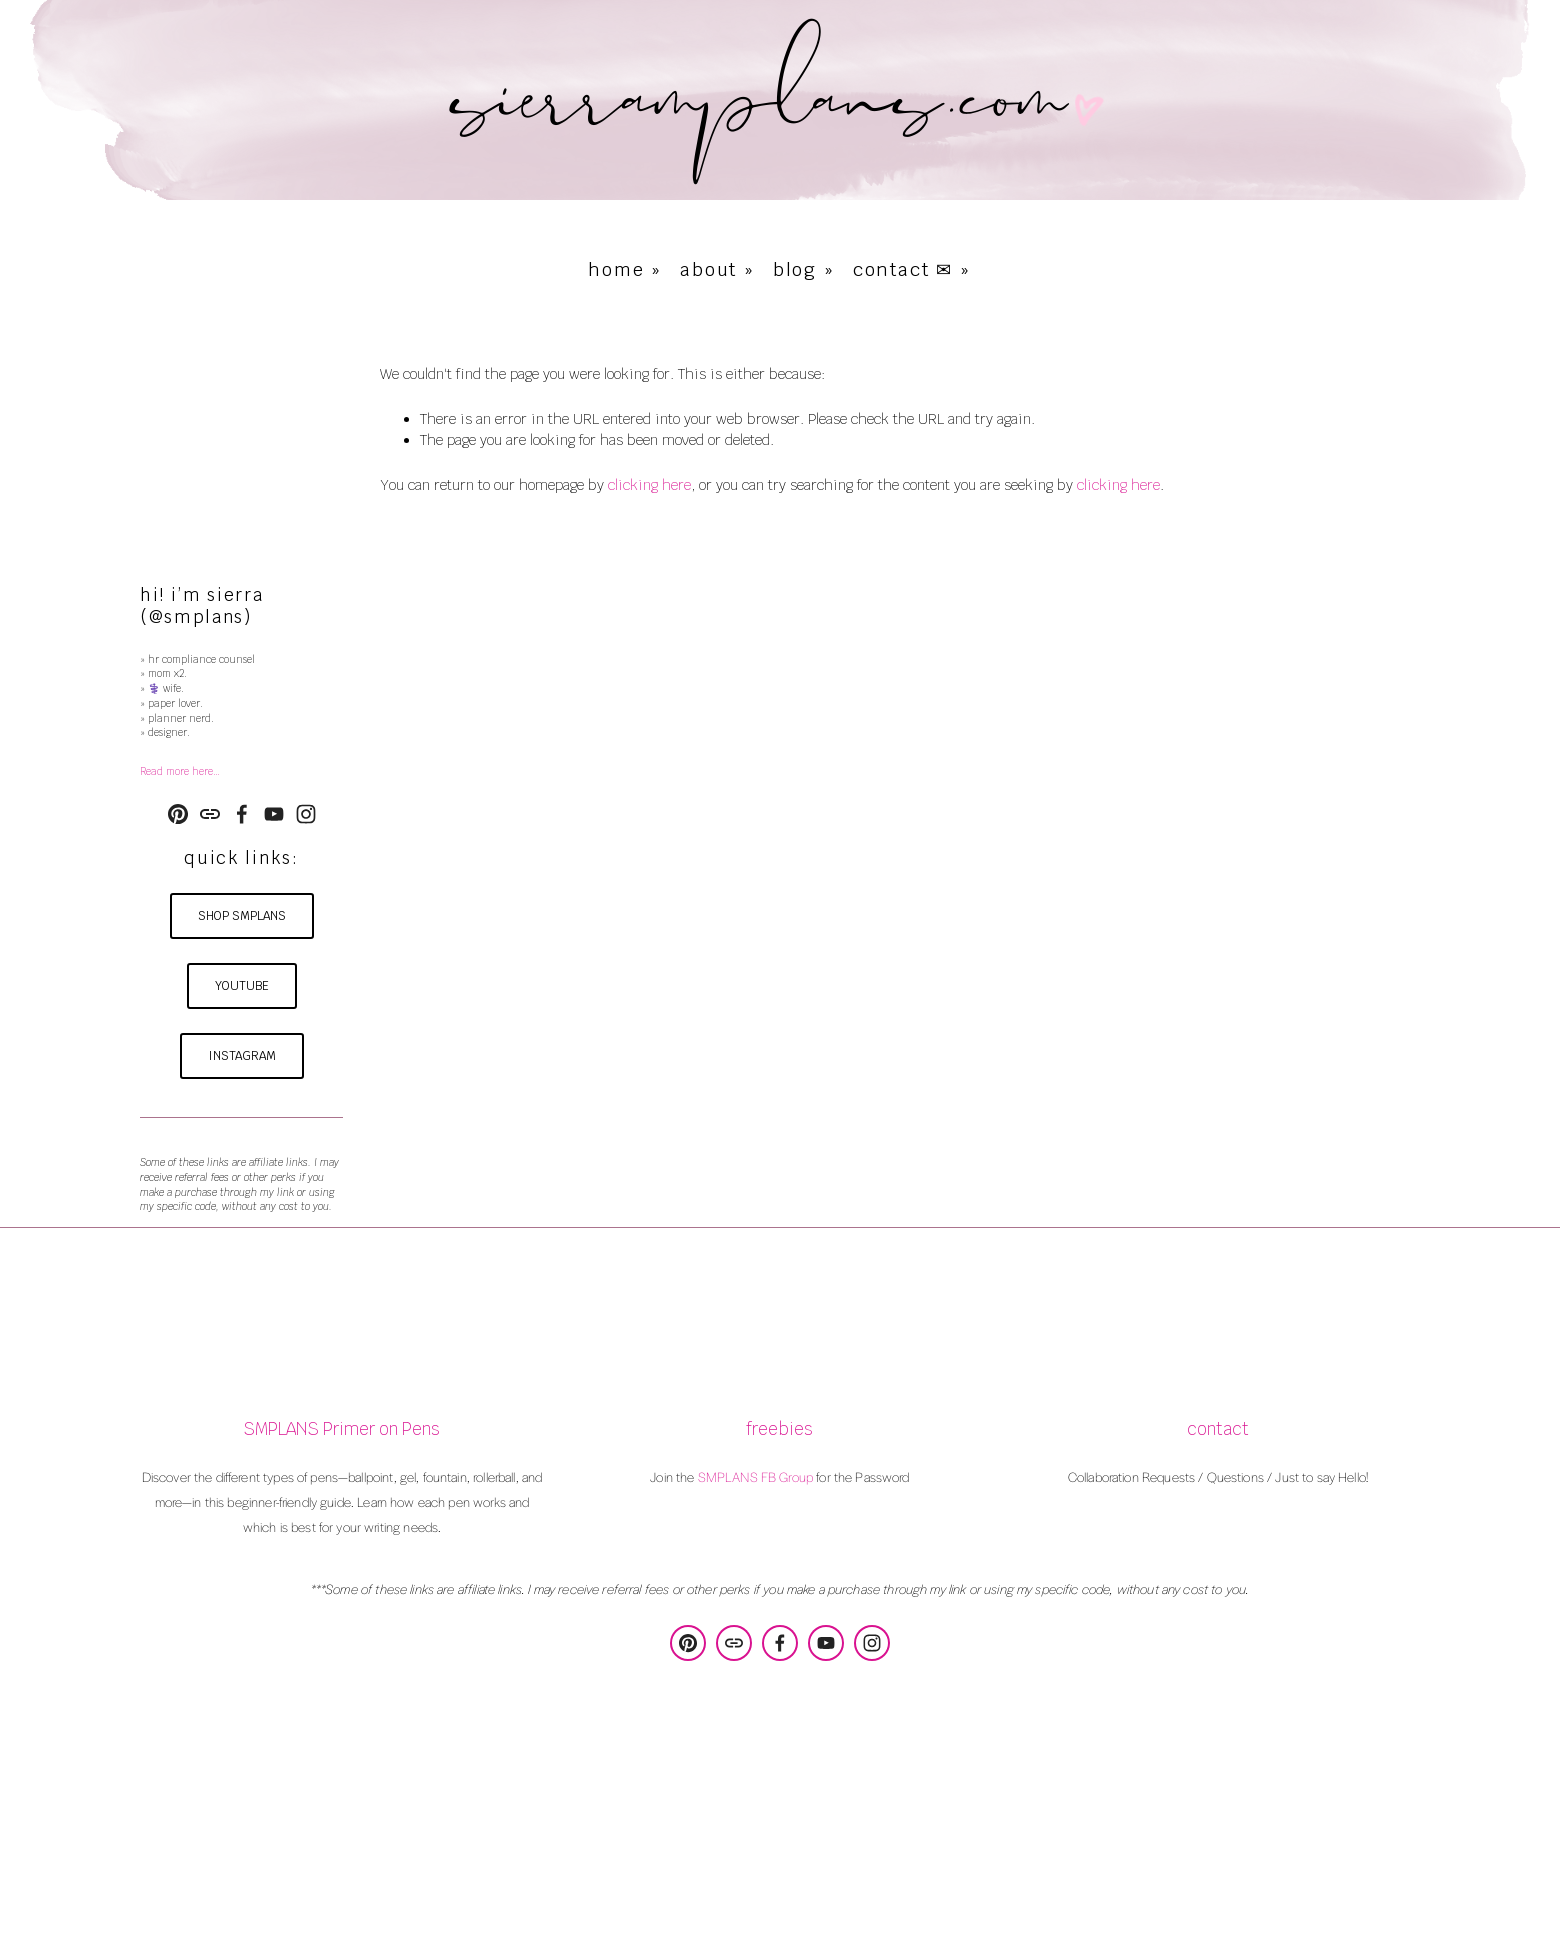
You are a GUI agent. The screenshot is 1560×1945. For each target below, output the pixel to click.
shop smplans (242, 916)
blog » (804, 269)
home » (625, 269)
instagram (242, 1056)
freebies (779, 1429)
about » (717, 269)
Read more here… (180, 771)
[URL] (210, 814)
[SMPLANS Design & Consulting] (178, 814)
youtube (242, 986)
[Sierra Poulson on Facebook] (242, 814)
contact (1218, 1429)
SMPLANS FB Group (755, 1476)
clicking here (649, 485)
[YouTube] (274, 814)
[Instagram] (306, 814)
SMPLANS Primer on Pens (341, 1429)
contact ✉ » (912, 269)
